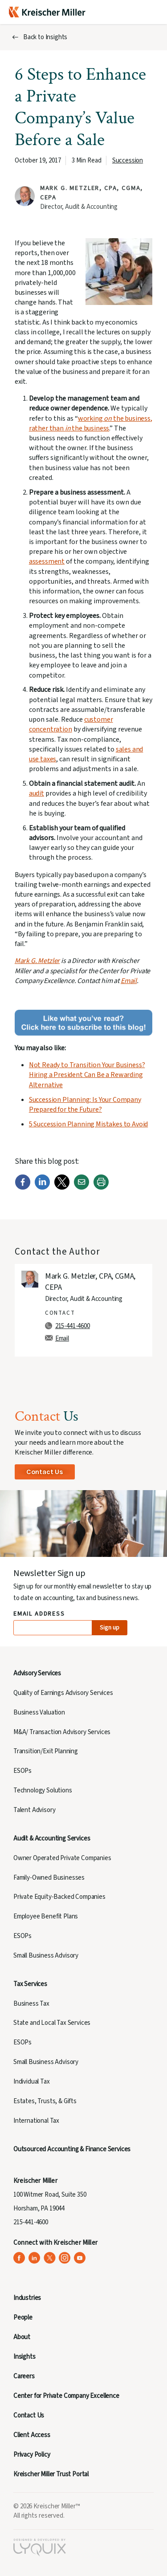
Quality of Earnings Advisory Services (63, 1693)
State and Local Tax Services (51, 2022)
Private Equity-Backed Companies (59, 1897)
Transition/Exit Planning (45, 1751)
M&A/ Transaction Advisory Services (61, 1732)
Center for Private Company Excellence (66, 2396)
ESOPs (22, 1771)
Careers (24, 2376)
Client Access (31, 2435)
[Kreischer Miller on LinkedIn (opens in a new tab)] (35, 2258)
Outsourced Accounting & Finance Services (71, 2149)
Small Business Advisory (45, 1955)
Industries (27, 2298)
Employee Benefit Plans (45, 1916)
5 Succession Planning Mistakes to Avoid (88, 1124)
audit (36, 793)
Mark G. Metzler (37, 961)
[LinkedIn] (42, 1188)
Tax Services (30, 1984)
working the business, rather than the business (90, 423)
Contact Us (44, 1471)
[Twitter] (62, 1188)
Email (129, 981)
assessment (47, 561)
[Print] (101, 1188)
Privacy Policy (31, 2454)
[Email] (81, 1188)
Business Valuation (39, 1712)
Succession (127, 160)
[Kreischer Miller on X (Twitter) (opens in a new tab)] (50, 2258)
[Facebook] (23, 1188)
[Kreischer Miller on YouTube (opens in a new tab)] (80, 2258)
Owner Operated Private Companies (62, 1858)
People (23, 2317)
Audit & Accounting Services (51, 1838)
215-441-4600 (72, 1326)
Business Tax (31, 2003)
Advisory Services (37, 1673)
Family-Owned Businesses (49, 1877)
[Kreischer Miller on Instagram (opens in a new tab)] (65, 2258)
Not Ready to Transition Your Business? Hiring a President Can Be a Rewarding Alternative (87, 1074)
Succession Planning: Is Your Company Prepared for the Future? (85, 1104)
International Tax (36, 2120)
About (21, 2337)
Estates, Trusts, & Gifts (45, 2101)
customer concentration (71, 724)
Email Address (39, 1614)
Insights (24, 2356)
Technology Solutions (42, 1790)
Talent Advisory (34, 1810)
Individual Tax (31, 2081)
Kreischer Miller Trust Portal (51, 2474)
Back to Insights (45, 37)
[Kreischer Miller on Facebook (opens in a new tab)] (19, 2258)
